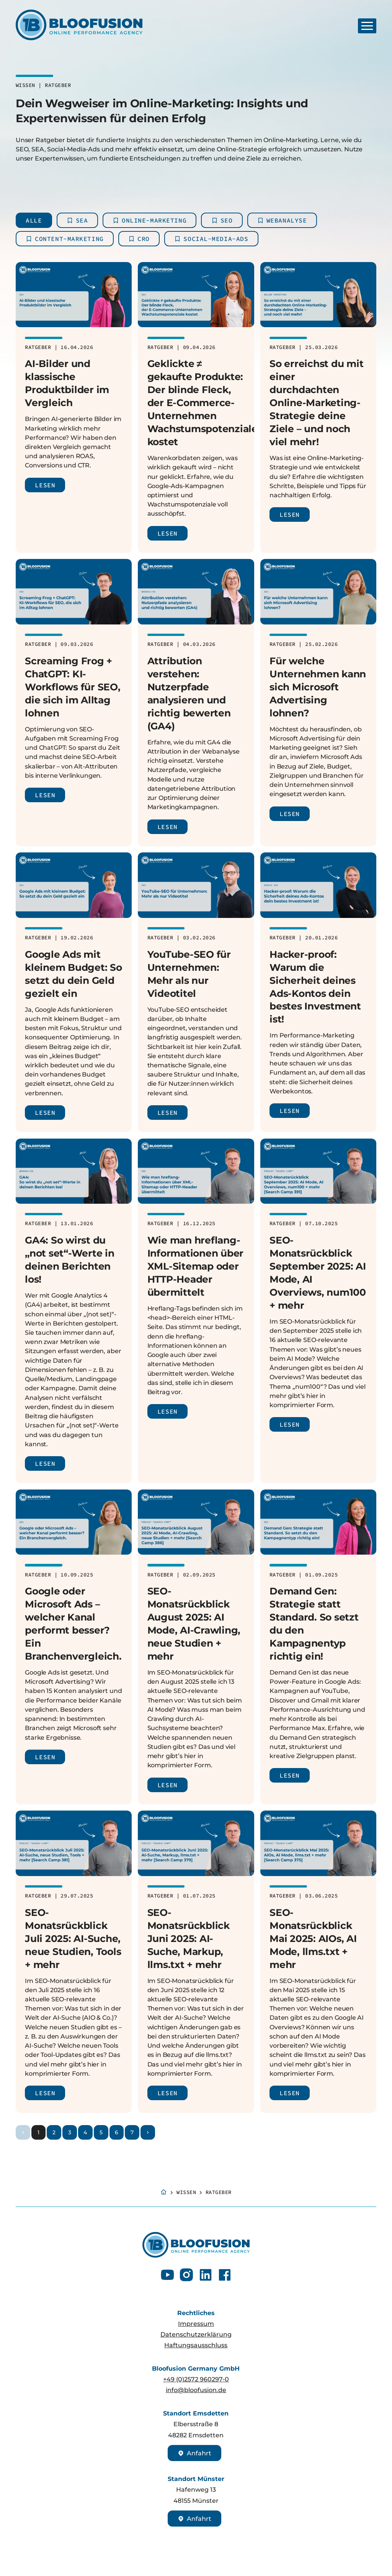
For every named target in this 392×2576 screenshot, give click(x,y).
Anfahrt (194, 2453)
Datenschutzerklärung (196, 2334)
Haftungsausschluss (195, 2345)
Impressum (196, 2323)
